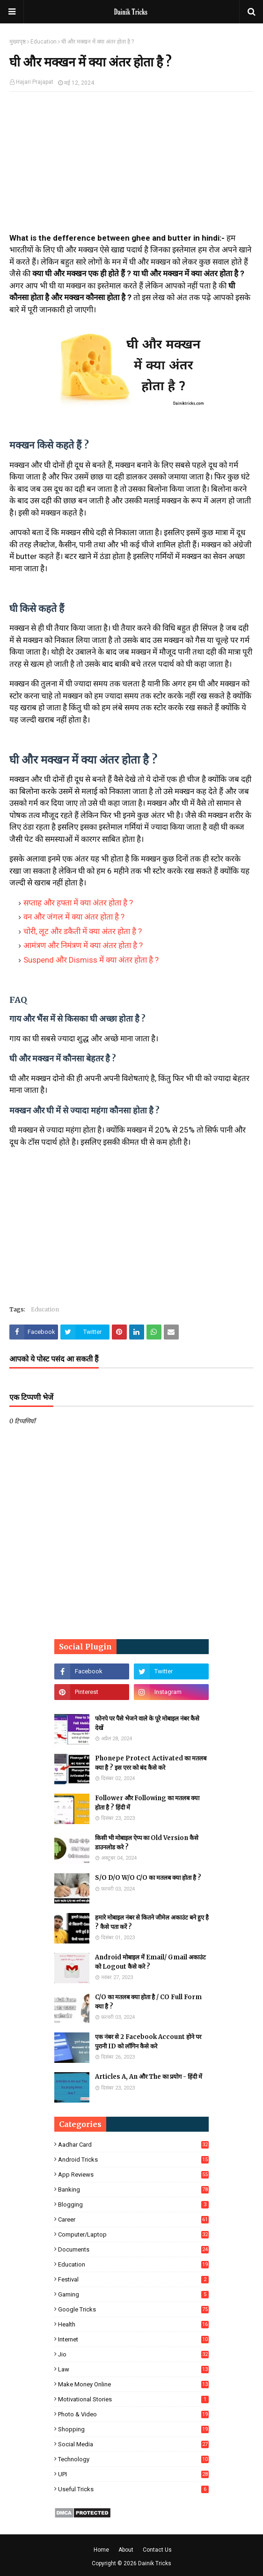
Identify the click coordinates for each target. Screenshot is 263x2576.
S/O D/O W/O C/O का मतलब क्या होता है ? (148, 1878)
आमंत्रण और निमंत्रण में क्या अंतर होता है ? (83, 945)
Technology (133, 2459)
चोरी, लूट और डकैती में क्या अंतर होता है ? (82, 931)
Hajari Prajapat (34, 82)
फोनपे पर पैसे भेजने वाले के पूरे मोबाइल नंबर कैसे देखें (147, 1723)
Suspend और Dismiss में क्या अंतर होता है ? (91, 959)
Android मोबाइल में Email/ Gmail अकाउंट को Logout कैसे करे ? (150, 1962)
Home (101, 2550)
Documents (133, 2249)
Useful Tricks (133, 2489)
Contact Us (157, 2550)
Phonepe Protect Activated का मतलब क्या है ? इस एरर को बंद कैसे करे (150, 1763)
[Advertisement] (131, 166)
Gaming (133, 2294)
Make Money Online (133, 2384)
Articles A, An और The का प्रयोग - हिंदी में (148, 2077)
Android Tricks (133, 2159)
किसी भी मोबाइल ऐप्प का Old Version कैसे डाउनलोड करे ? (146, 1842)
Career (133, 2219)
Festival (133, 2279)
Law (133, 2369)
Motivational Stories (133, 2399)
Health (133, 2324)
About (125, 2550)
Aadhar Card (133, 2144)
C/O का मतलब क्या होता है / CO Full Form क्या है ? (148, 2001)
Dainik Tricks (154, 2563)
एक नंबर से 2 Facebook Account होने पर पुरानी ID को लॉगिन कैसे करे (148, 2041)
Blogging (133, 2204)
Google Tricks (133, 2309)
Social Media (133, 2444)
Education (43, 41)
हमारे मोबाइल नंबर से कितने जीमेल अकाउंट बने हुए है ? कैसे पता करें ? (152, 1922)
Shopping (133, 2429)
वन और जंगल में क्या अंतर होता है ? (73, 916)
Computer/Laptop (133, 2234)
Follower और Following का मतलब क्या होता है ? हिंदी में (147, 1802)
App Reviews (133, 2174)
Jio (133, 2354)
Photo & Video (133, 2414)
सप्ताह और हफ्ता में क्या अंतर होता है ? (78, 902)
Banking (133, 2189)
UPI (133, 2474)
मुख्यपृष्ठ (17, 41)
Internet (133, 2339)
